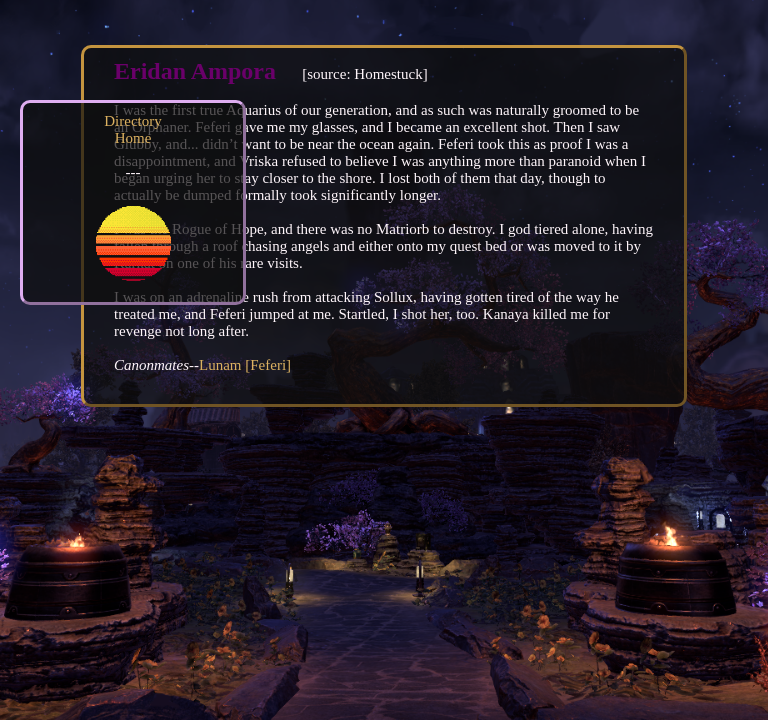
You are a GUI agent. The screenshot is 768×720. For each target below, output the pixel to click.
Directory (132, 121)
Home (133, 138)
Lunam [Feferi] (245, 365)
